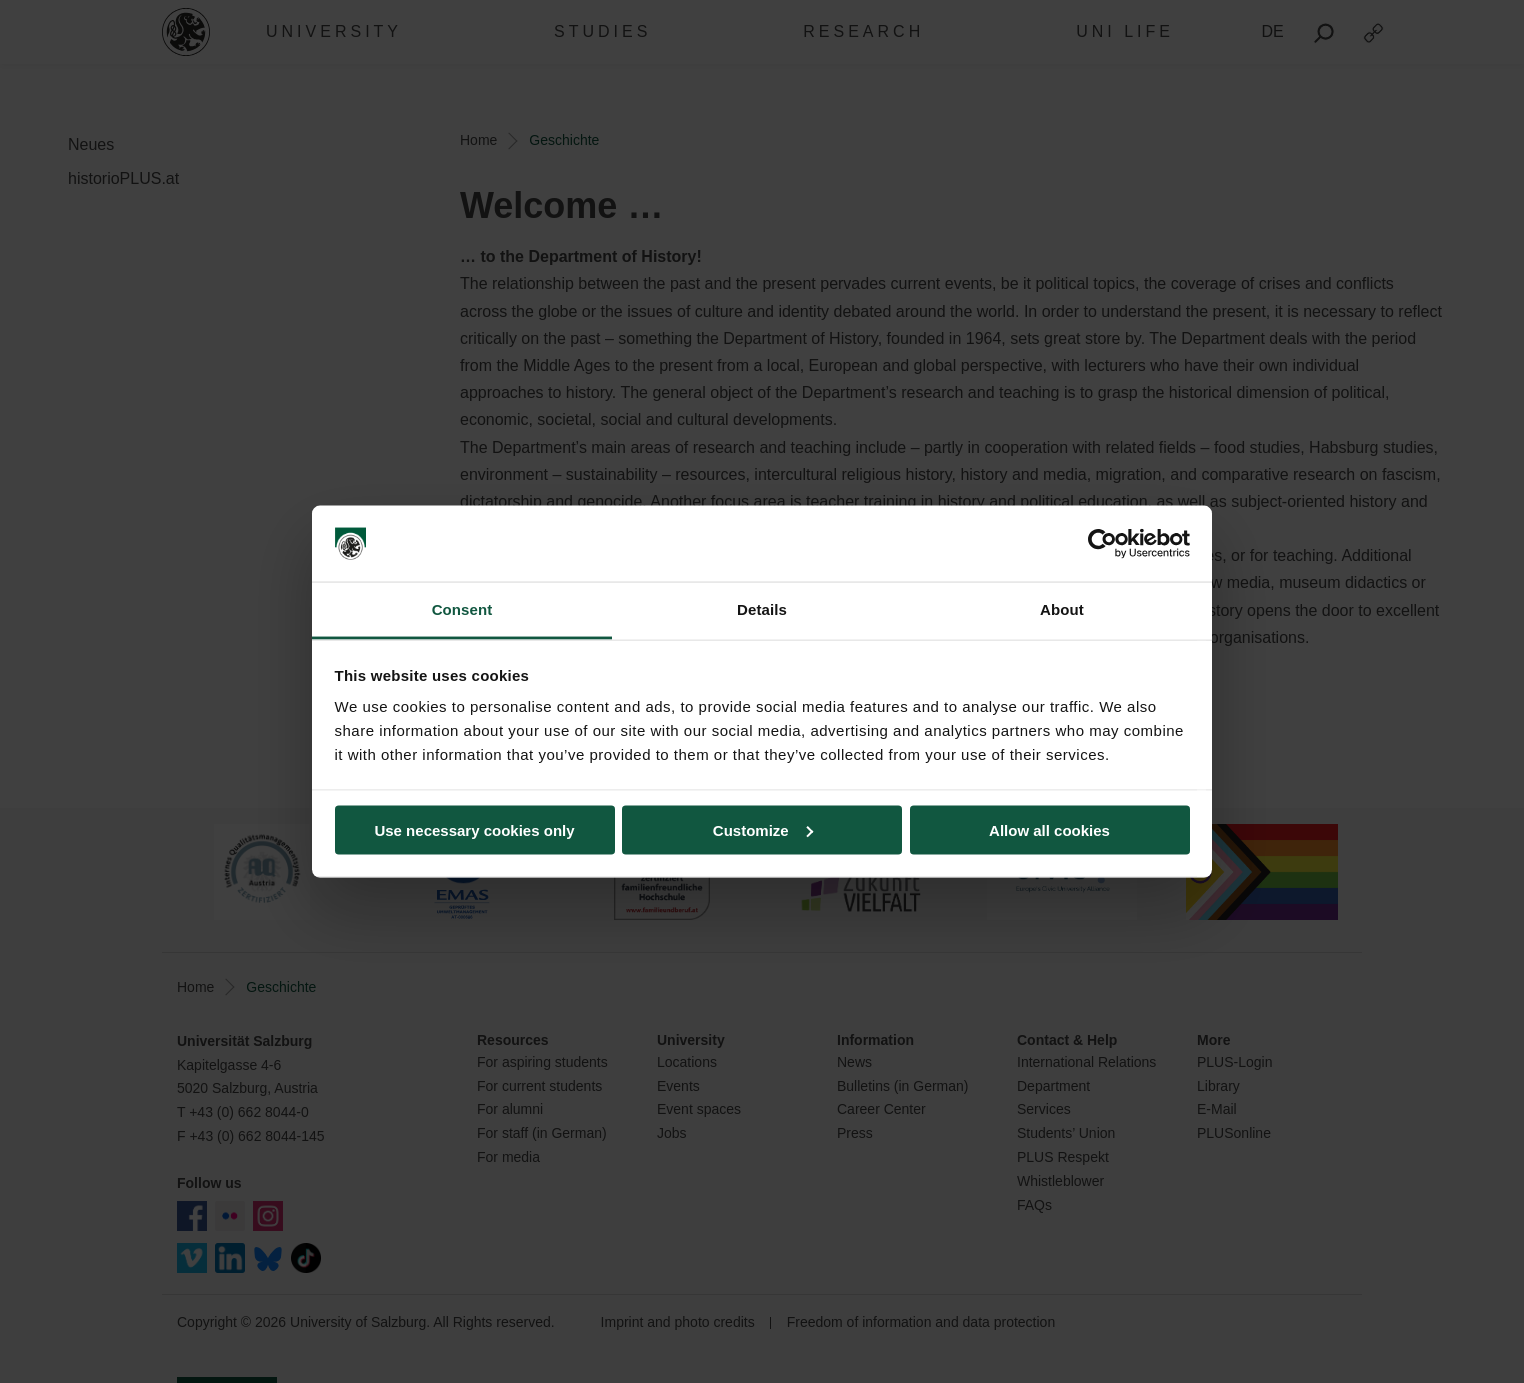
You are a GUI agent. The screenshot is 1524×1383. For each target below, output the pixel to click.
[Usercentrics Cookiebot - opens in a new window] (1102, 544)
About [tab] (1062, 609)
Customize (763, 829)
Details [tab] (762, 609)
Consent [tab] (462, 609)
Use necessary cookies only (474, 829)
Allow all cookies (1049, 829)
